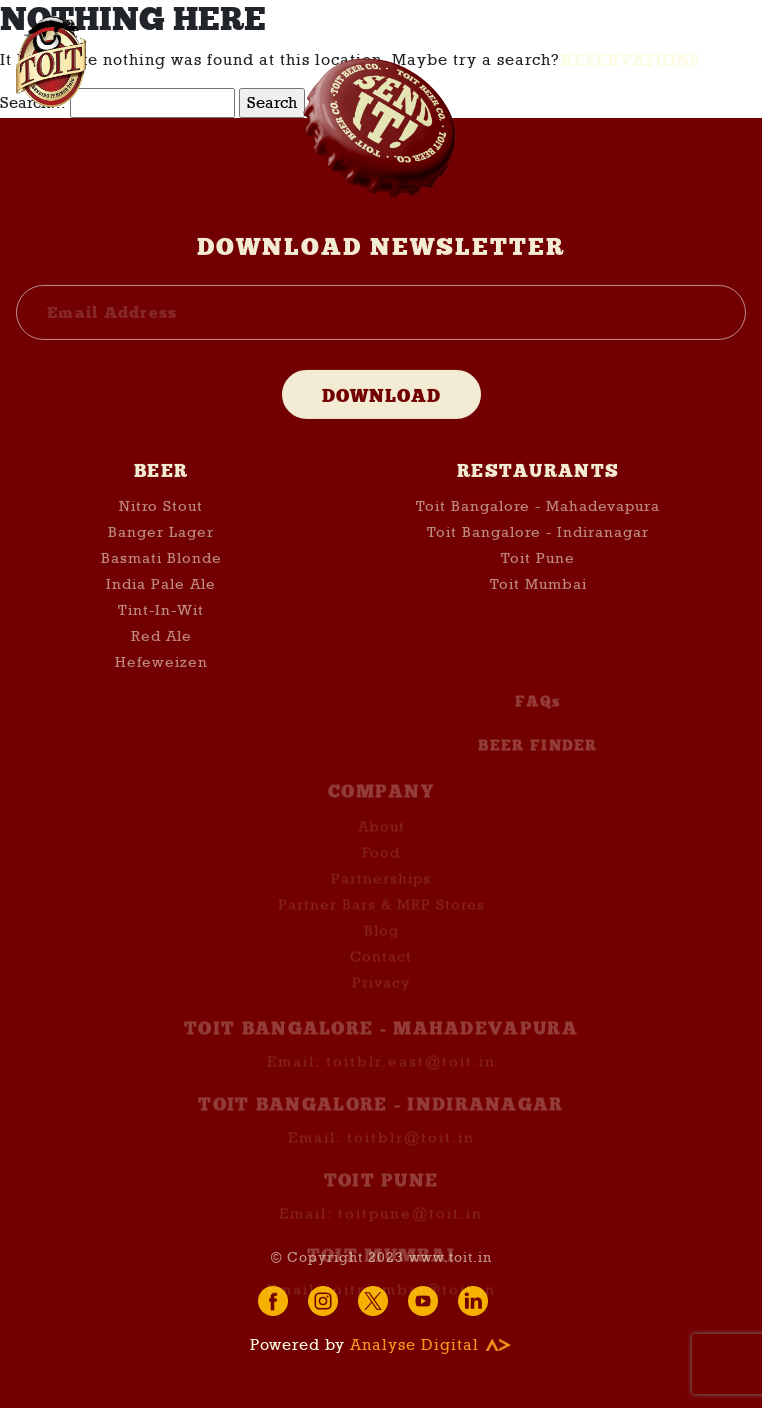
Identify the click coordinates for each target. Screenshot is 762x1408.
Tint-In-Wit (161, 614)
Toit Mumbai (538, 588)
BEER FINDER (537, 759)
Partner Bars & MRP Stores (381, 918)
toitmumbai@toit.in (411, 1302)
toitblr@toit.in (411, 1151)
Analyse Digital (431, 1345)
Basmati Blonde (161, 562)
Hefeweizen (161, 666)
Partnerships (381, 892)
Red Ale (161, 640)
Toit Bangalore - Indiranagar (538, 536)
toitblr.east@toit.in (411, 1075)
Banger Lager (161, 536)
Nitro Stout (161, 510)
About (381, 840)
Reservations (631, 60)
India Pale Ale (161, 588)
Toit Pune (538, 562)
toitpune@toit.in (410, 1227)
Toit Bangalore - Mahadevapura (538, 510)
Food (381, 866)
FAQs (538, 715)
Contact (381, 970)
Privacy (381, 996)
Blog (381, 944)
